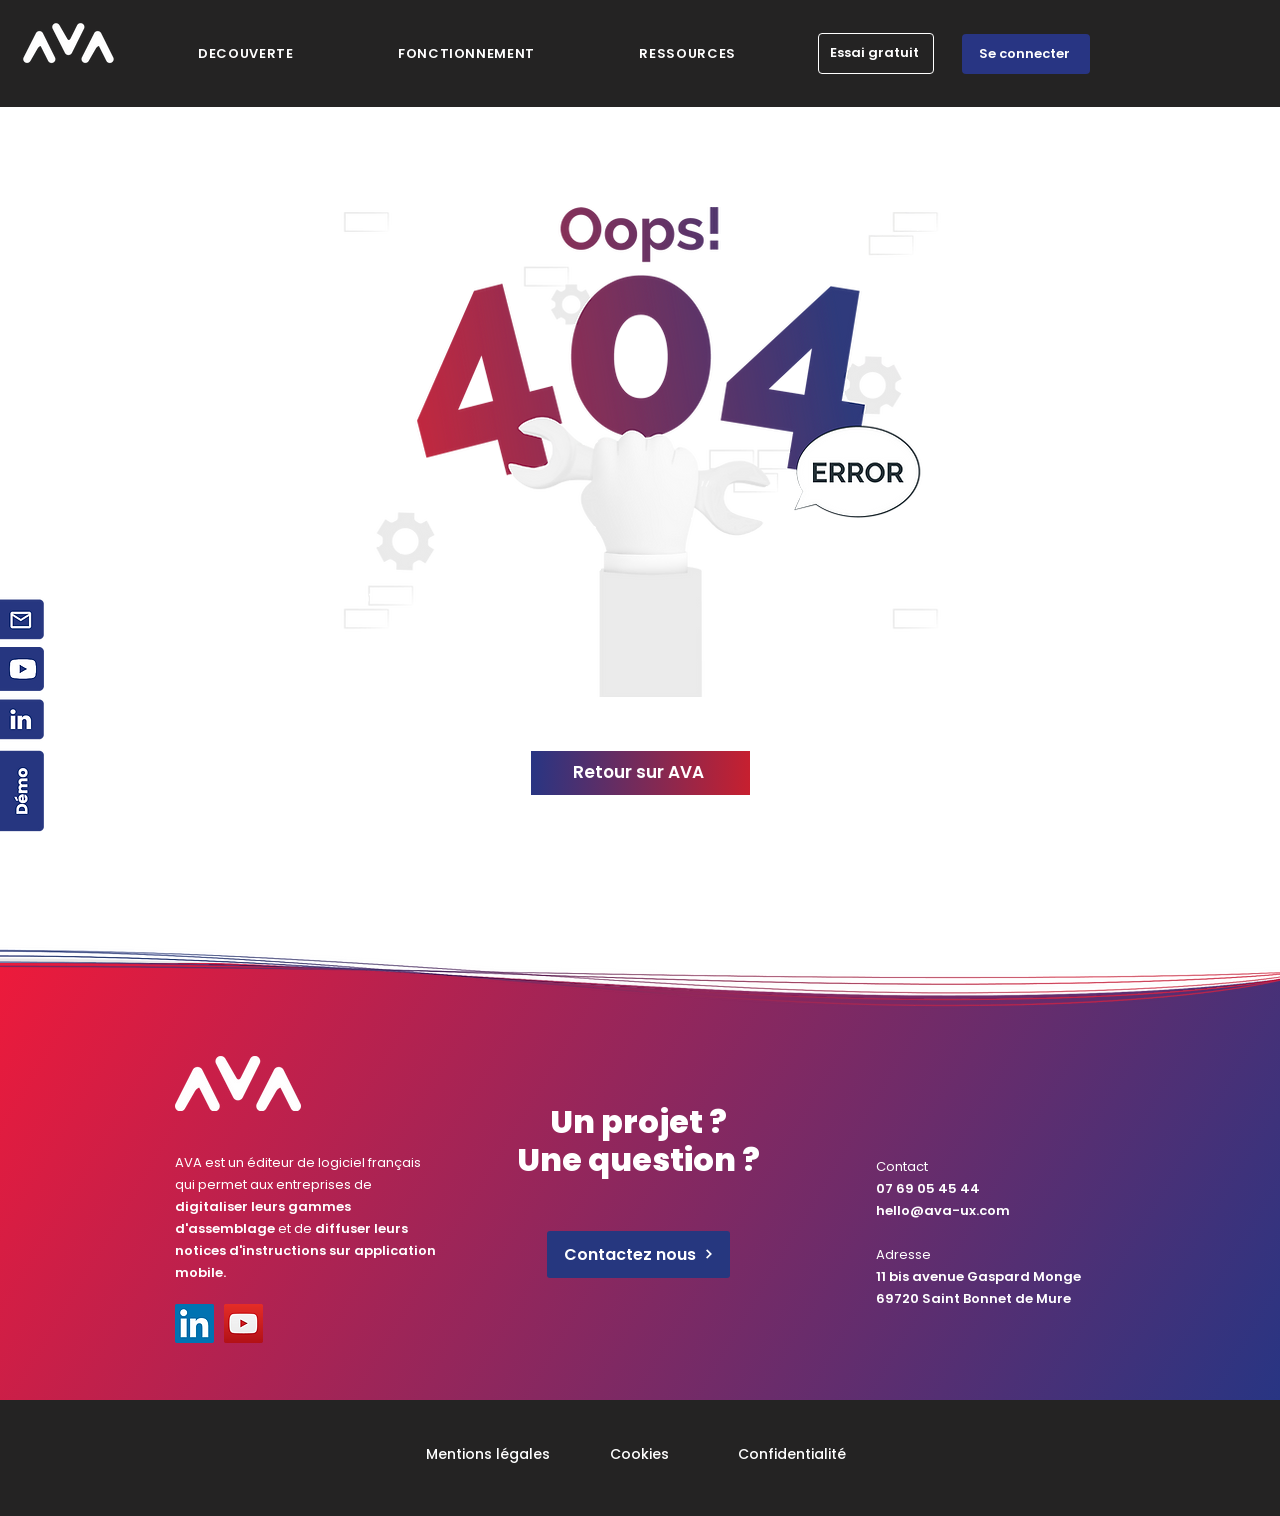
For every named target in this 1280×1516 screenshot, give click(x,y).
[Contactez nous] (638, 1254)
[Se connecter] (1026, 54)
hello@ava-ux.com (943, 1210)
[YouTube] (243, 1323)
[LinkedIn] (194, 1323)
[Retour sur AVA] (640, 773)
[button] (687, 54)
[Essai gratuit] (876, 53)
